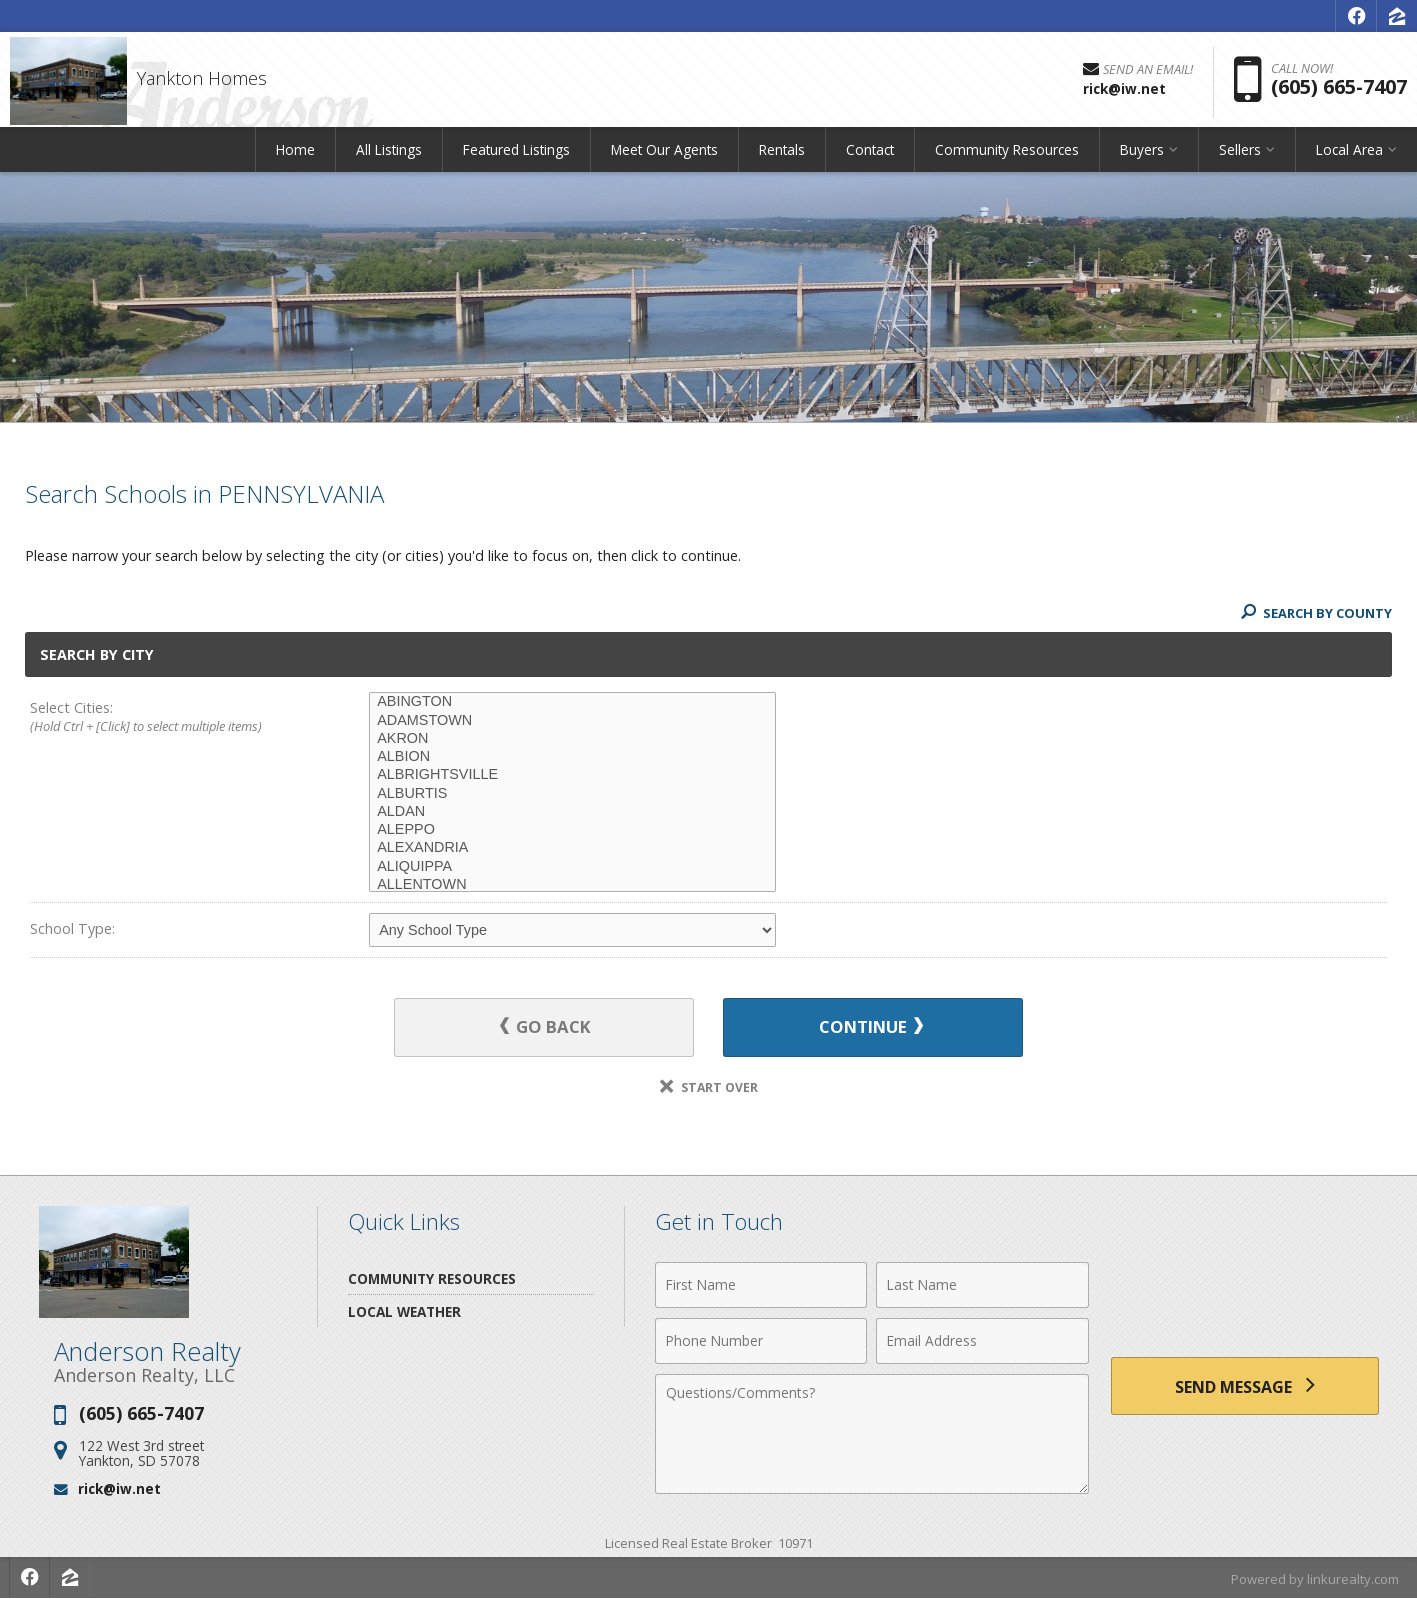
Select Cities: (165, 718)
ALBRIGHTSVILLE (572, 775)
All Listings (389, 154)
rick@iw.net (119, 1489)
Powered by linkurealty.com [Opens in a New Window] (1315, 1579)
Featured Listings (516, 154)
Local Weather (404, 1311)
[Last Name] (982, 1285)
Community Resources (1007, 154)
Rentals (782, 154)
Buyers (1142, 154)
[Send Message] (1245, 1387)
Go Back (548, 1027)
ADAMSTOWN (572, 721)
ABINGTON (572, 702)
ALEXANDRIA (572, 848)
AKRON (572, 739)
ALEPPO (572, 830)
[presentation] (1245, 1296)
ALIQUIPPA (572, 867)
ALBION (572, 757)
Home (295, 154)
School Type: (72, 928)
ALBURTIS (572, 794)
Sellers (1240, 154)
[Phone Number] (761, 1341)
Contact (870, 154)
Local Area (1349, 154)
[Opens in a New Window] (1356, 16)
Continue (869, 1027)
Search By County (1316, 613)
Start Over (709, 1087)
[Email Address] (982, 1341)
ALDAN (572, 812)
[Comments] (872, 1434)
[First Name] (761, 1285)
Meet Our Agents (664, 154)
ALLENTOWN (572, 885)
